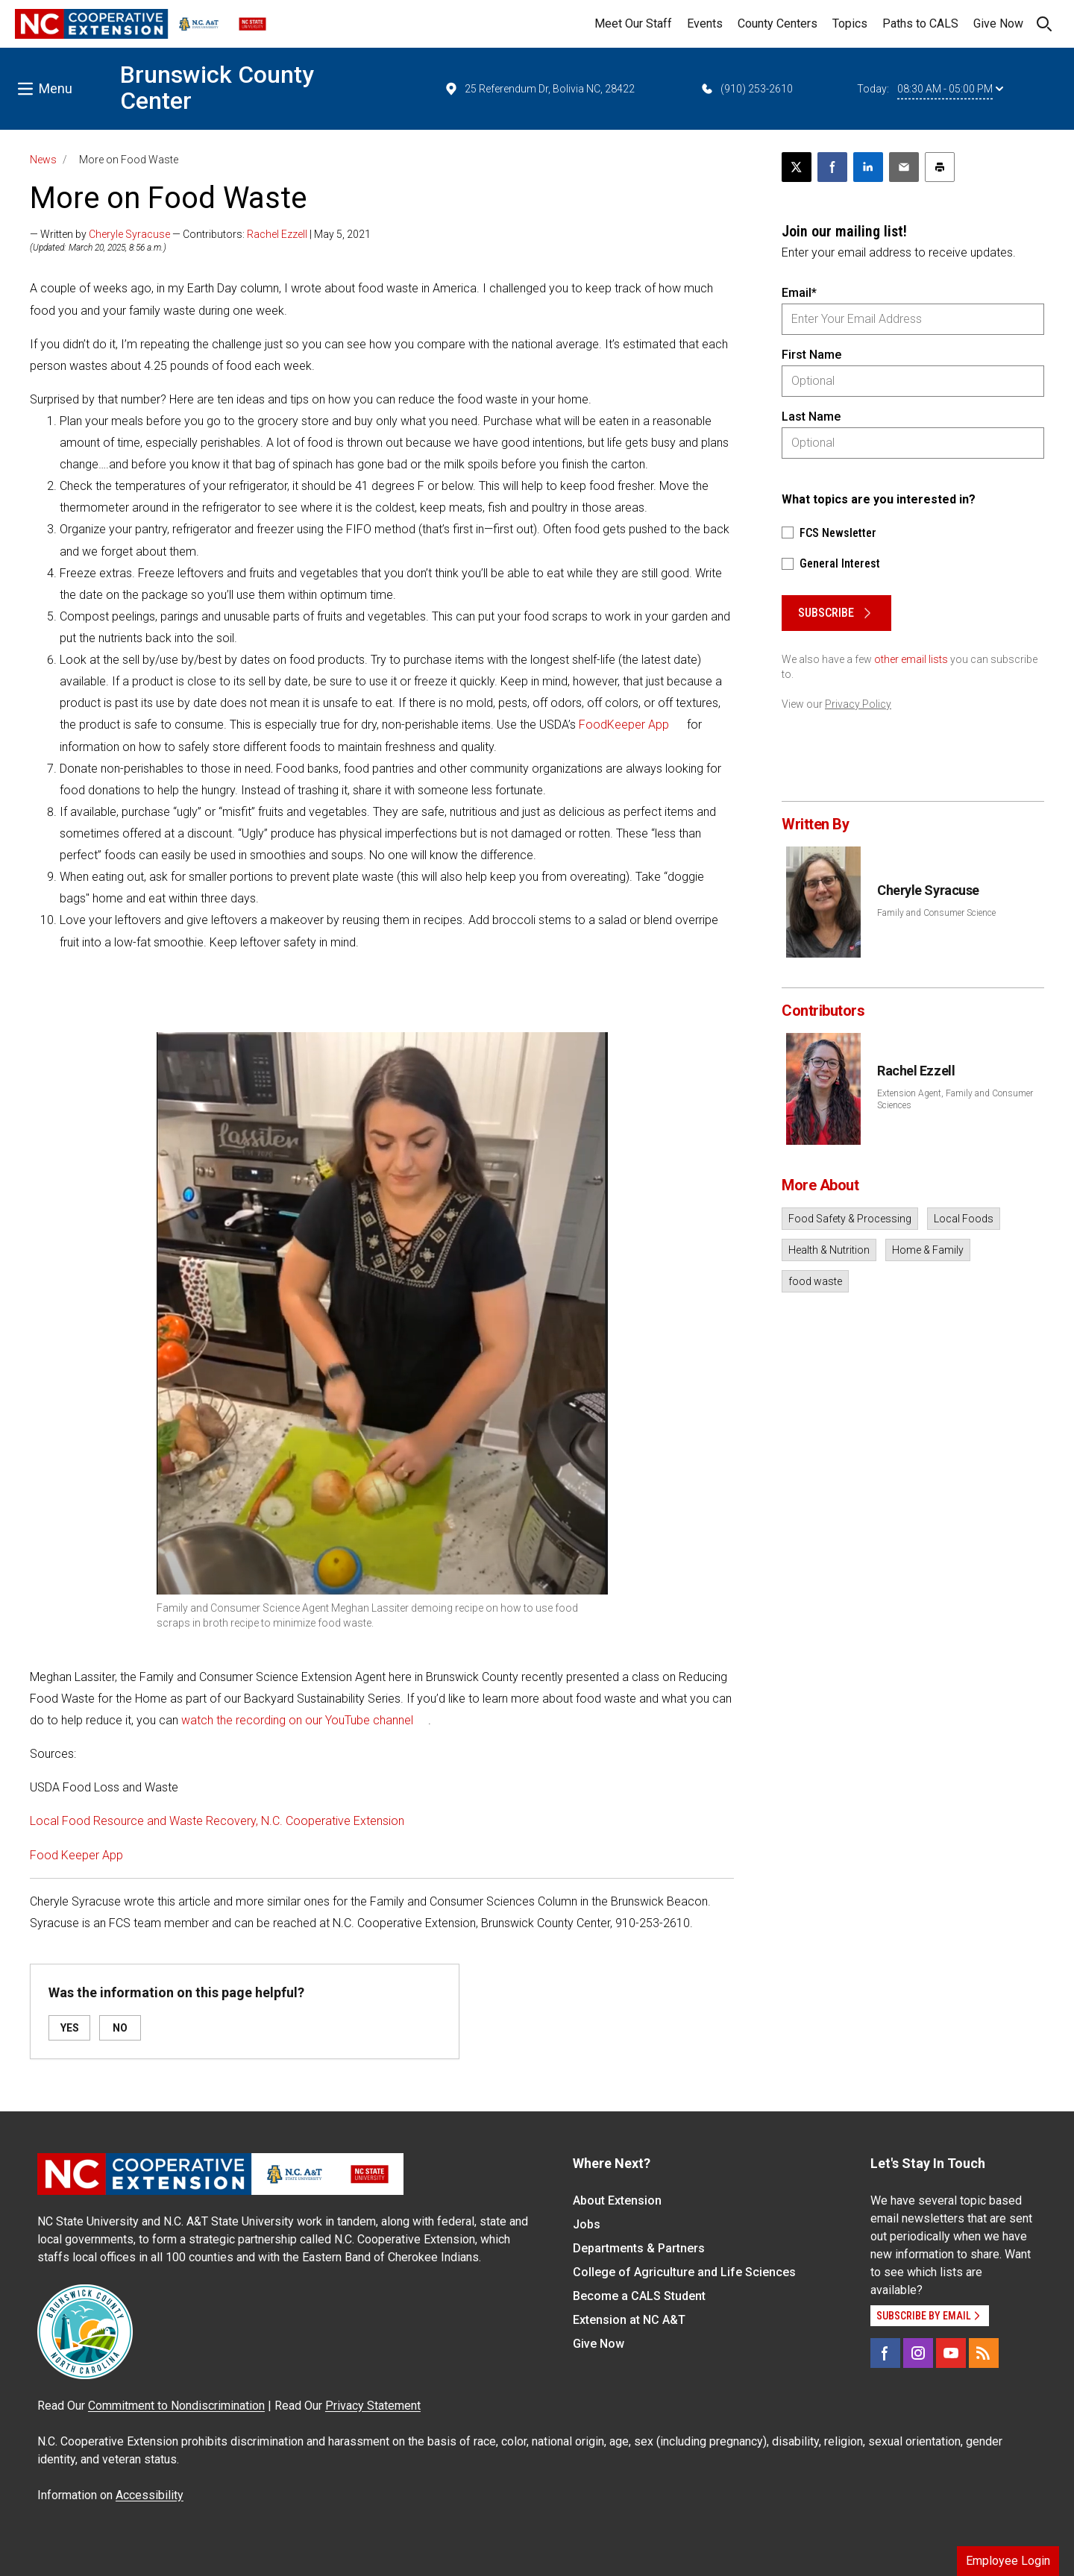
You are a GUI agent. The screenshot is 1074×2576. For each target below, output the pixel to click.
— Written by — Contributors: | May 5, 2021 (200, 234)
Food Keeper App (76, 1855)
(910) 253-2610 (746, 88)
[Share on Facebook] (832, 167)
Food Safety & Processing (849, 1219)
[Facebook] (885, 2353)
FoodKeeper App (624, 724)
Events (705, 23)
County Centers (777, 23)
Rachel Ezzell (277, 234)
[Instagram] (918, 2353)
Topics (849, 23)
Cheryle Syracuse (129, 234)
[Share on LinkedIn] (868, 167)
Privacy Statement (373, 2405)
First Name (811, 355)
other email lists (911, 659)
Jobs (586, 2224)
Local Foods (963, 1219)
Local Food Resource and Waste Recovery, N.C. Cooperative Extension (217, 1821)
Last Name (811, 416)
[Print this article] (940, 167)
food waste (815, 1281)
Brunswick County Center (217, 87)
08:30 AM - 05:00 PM (950, 89)
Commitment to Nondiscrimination (176, 2405)
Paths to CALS (920, 23)
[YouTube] (951, 2353)
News (43, 160)
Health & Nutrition (829, 1250)
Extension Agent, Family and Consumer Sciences (955, 1099)
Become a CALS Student (639, 2296)
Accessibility (149, 2495)
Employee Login (1008, 2561)
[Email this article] (904, 167)
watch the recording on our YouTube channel (297, 1720)
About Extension (617, 2200)
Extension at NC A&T (629, 2320)
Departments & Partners (639, 2248)
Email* (799, 293)
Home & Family (928, 1250)
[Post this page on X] (796, 167)
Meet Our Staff (633, 23)
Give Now (998, 23)
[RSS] (984, 2353)
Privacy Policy (858, 704)
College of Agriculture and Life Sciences (684, 2272)
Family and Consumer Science (936, 913)
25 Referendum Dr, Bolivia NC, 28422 (539, 88)
